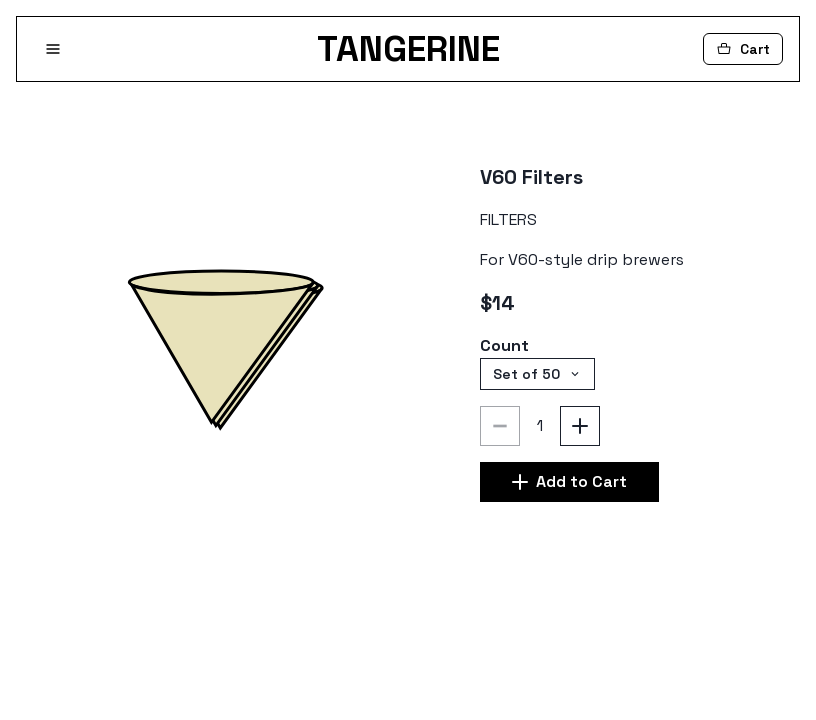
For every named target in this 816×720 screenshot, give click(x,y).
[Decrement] (500, 426)
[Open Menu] (53, 49)
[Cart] (743, 49)
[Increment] (580, 426)
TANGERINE (408, 49)
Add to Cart (569, 481)
